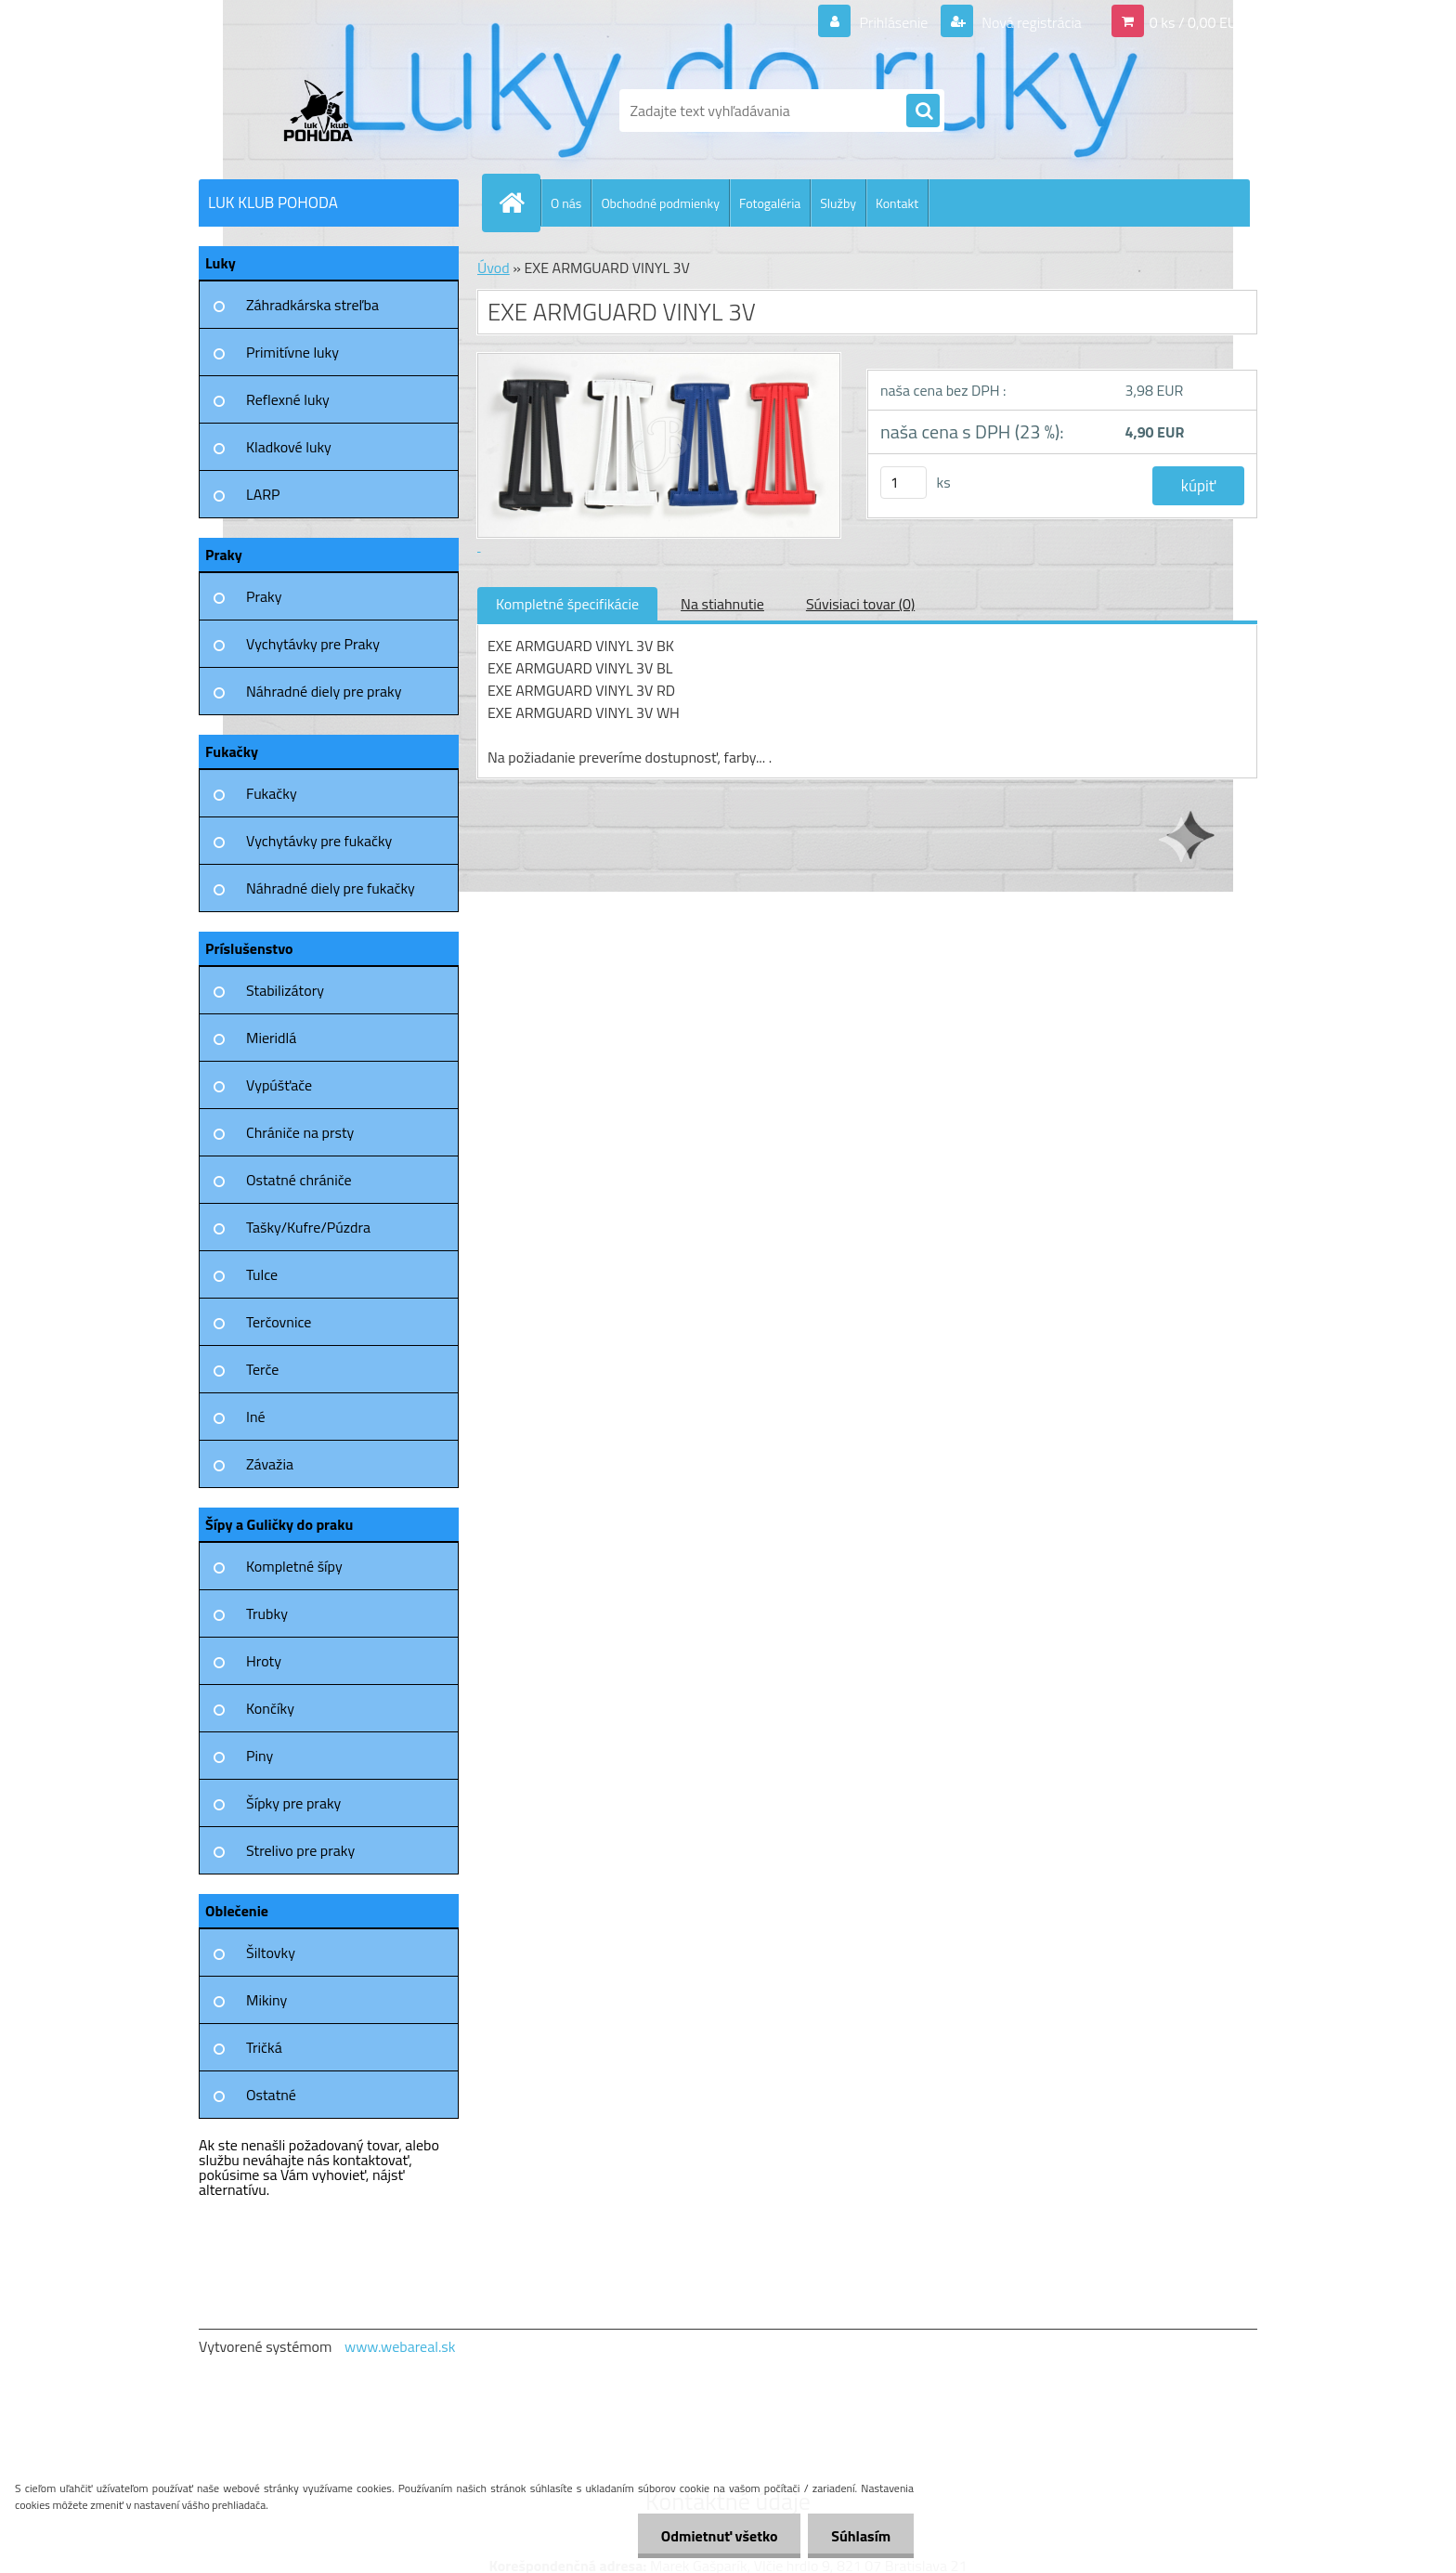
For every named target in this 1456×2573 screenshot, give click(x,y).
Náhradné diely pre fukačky (330, 888)
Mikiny (266, 2000)
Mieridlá (271, 1037)
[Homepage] (519, 202)
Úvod (493, 267)
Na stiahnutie (722, 604)
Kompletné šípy (294, 1566)
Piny (259, 1755)
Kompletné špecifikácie (567, 604)
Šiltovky (270, 1952)
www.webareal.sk (400, 2346)
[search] (923, 111)
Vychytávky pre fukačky (319, 840)
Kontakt (897, 203)
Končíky (270, 1708)
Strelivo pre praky (300, 1850)
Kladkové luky (289, 447)
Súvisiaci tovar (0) (860, 604)
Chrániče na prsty (300, 1132)
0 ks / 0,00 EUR (1198, 22)
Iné (256, 1416)
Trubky (267, 1613)
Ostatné (271, 2094)
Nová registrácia (1030, 22)
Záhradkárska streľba (312, 305)
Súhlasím (860, 2536)
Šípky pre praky (293, 1803)
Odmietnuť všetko (718, 2536)
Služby (838, 203)
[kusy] (903, 482)
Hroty (263, 1661)
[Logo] (326, 110)
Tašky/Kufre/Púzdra (308, 1227)
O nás (566, 203)
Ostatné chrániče (299, 1180)
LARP (263, 494)
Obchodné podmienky (660, 203)
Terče (262, 1369)
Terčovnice (278, 1322)
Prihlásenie (893, 22)
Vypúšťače (279, 1085)
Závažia (269, 1464)
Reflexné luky (288, 399)
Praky (263, 596)
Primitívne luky (292, 352)
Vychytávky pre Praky (313, 644)
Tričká (264, 2047)
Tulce (262, 1274)
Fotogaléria (769, 203)
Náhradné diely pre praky (323, 691)
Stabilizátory (285, 990)
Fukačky (271, 793)
